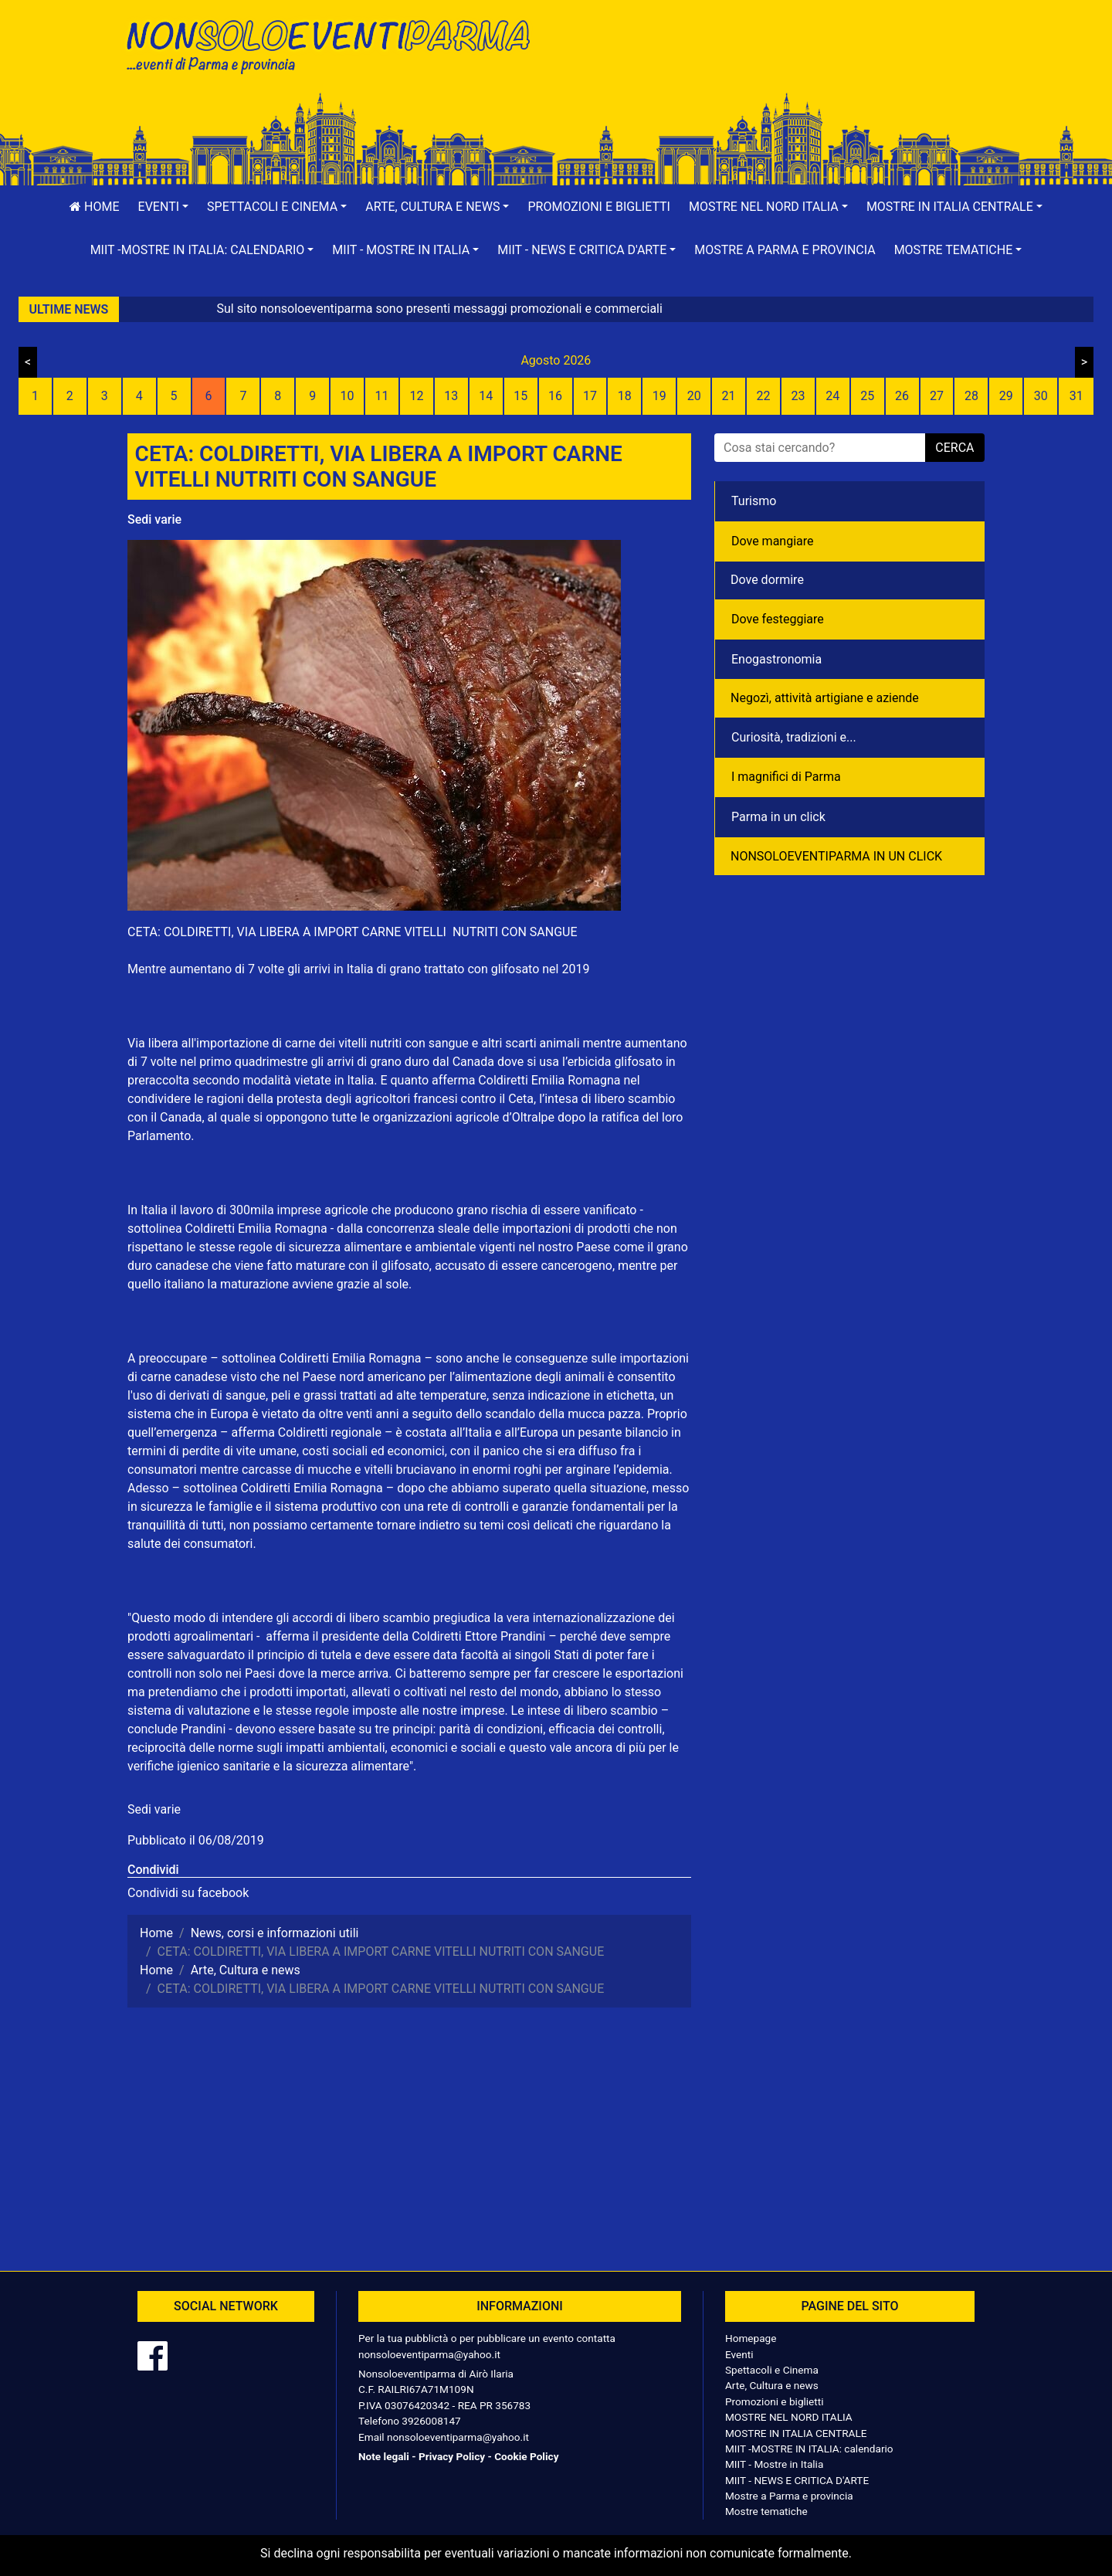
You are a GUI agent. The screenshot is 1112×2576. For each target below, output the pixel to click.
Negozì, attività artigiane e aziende (825, 698)
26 (902, 396)
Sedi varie (154, 519)
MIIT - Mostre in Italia (774, 2464)
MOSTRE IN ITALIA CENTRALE (795, 2433)
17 (590, 396)
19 (659, 396)
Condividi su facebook (188, 1892)
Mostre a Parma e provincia (784, 250)
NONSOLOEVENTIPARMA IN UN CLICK (836, 856)
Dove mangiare (772, 541)
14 (486, 396)
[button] (163, 207)
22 (763, 396)
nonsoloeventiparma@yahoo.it (429, 2354)
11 (382, 396)
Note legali (383, 2456)
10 (347, 396)
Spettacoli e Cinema (772, 2370)
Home (94, 206)
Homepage (750, 2338)
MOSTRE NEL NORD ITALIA (789, 2417)
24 (832, 396)
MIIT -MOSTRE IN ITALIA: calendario (809, 2448)
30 (1041, 396)
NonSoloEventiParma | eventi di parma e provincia (335, 44)
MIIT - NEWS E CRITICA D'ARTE (797, 2480)
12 (416, 396)
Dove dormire (767, 579)
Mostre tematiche (766, 2511)
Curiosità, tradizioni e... (793, 737)
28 (971, 396)
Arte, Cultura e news (772, 2385)
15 (520, 396)
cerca (954, 447)
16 (555, 396)
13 (451, 396)
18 (625, 396)
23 (798, 396)
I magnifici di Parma (786, 776)
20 (694, 396)
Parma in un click (778, 816)
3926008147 (431, 2421)
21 (729, 396)
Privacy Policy (452, 2456)
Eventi (739, 2354)
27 (937, 396)
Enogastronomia (776, 659)
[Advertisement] (776, 62)
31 (1076, 396)
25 (867, 396)
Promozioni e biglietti (598, 206)
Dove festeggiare (777, 619)
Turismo (753, 501)
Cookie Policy (526, 2456)
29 (1006, 396)
